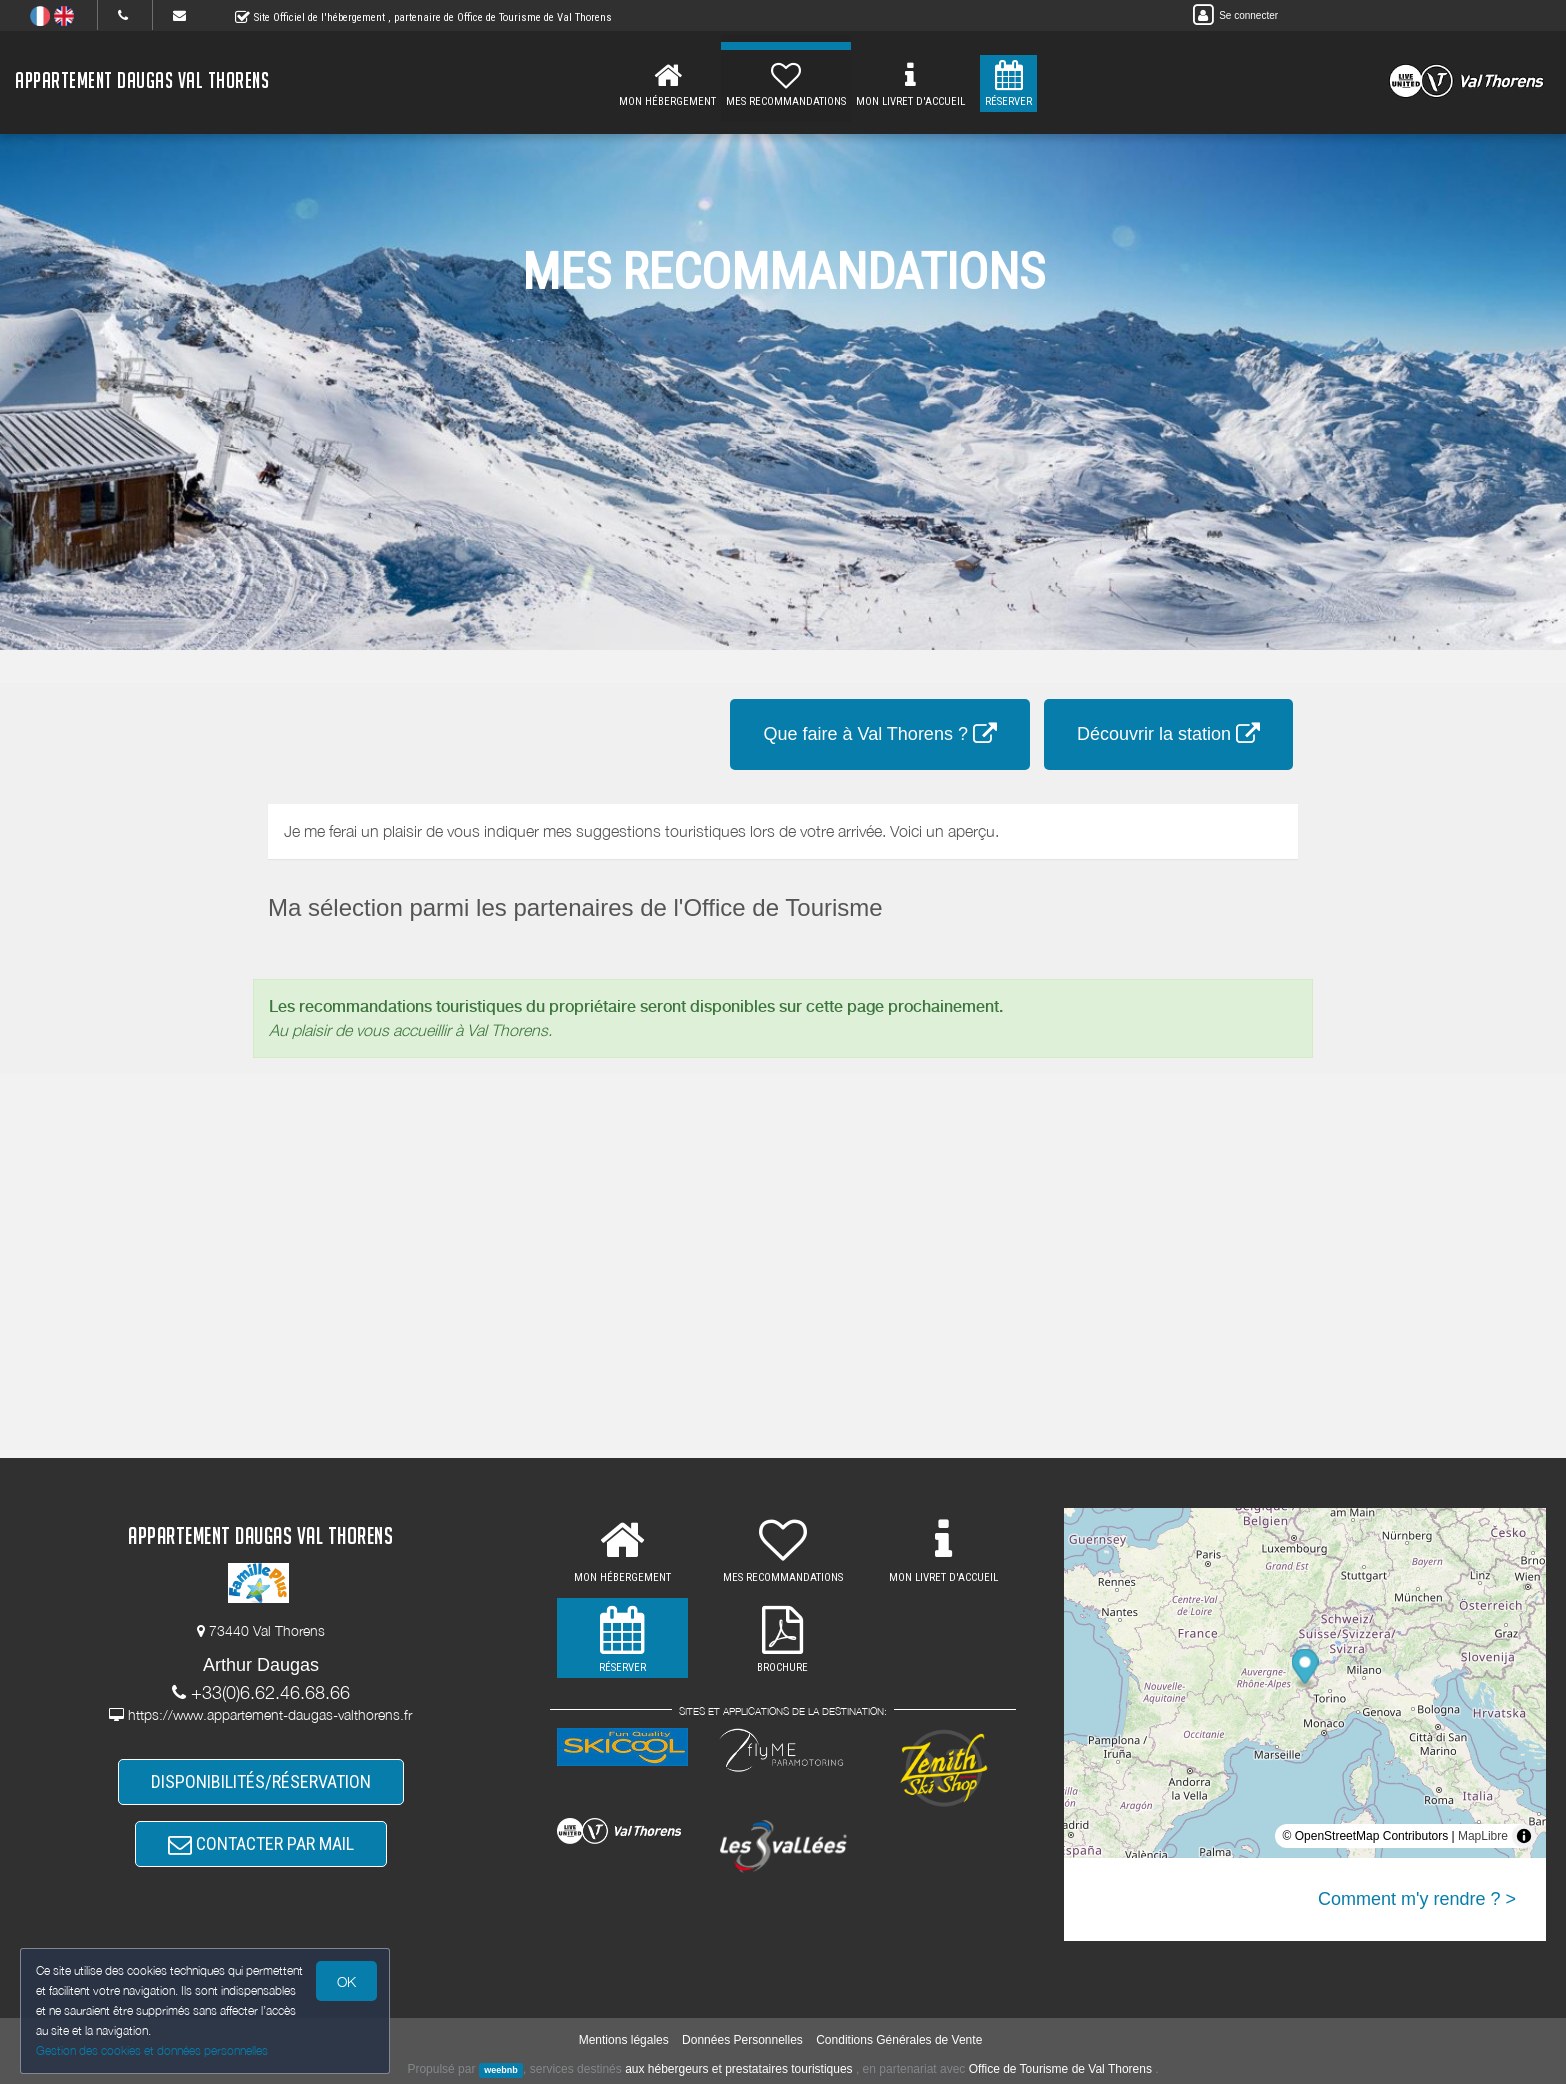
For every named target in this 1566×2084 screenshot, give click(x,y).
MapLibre (1483, 1836)
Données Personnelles (742, 2040)
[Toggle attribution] (1524, 1836)
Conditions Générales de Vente (899, 2040)
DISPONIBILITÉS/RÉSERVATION (261, 1781)
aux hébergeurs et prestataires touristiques (738, 2069)
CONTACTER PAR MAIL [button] (261, 1843)
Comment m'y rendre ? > (1417, 1899)
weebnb (501, 2070)
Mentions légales (624, 2040)
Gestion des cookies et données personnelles (152, 2050)
